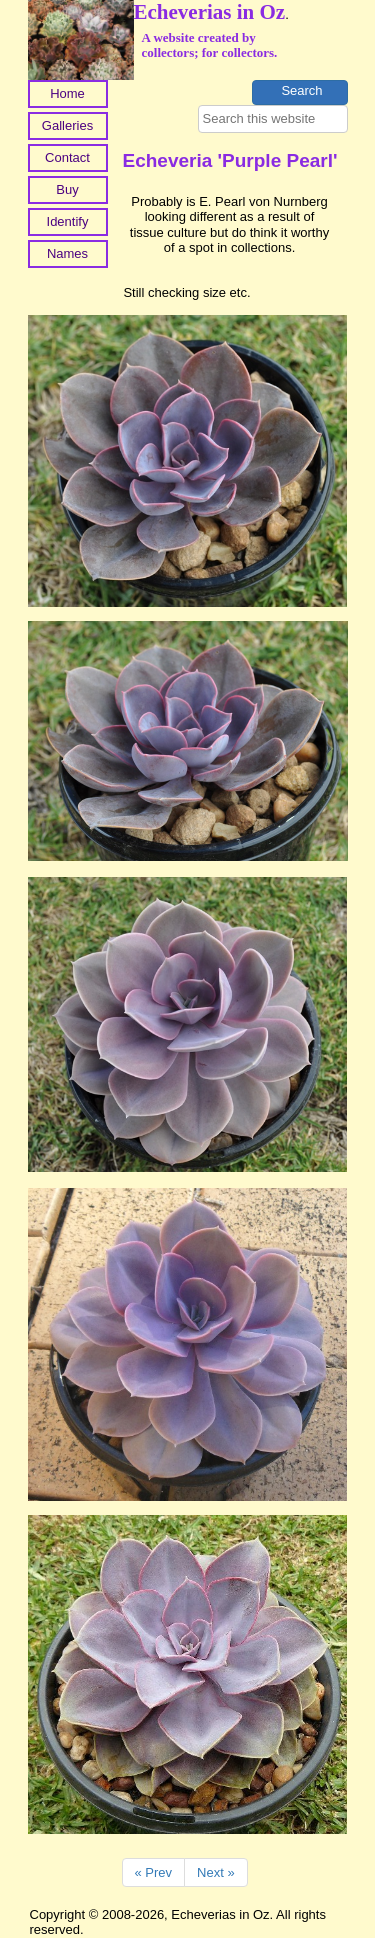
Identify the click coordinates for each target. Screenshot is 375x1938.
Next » (216, 1872)
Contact (67, 157)
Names (67, 253)
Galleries (67, 125)
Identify (68, 221)
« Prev (154, 1872)
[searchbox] (273, 119)
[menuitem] (68, 96)
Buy (67, 189)
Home (67, 93)
